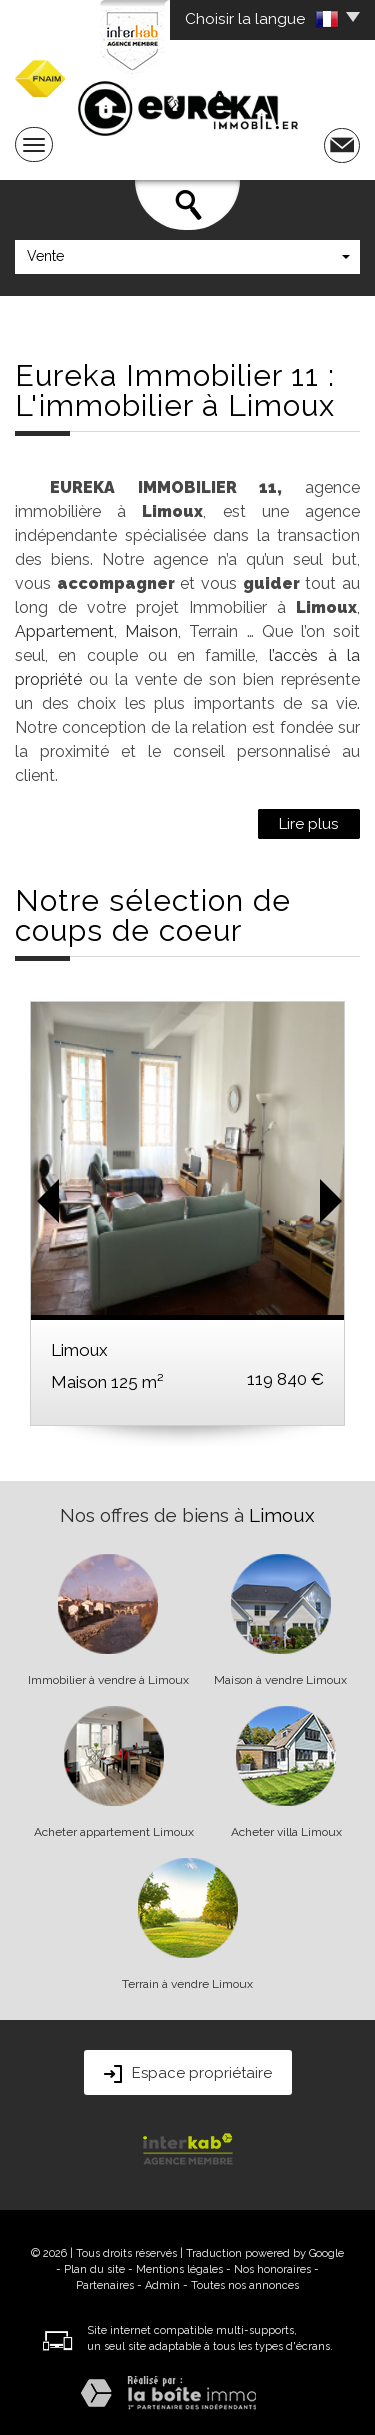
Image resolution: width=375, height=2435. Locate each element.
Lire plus (309, 824)
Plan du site (94, 2269)
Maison (151, 631)
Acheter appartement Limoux (114, 1832)
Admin (162, 2285)
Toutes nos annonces (245, 2285)
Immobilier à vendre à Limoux (108, 1680)
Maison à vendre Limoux (280, 1680)
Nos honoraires (272, 2269)
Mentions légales (179, 2269)
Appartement (64, 631)
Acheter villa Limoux (286, 1832)
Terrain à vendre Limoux (187, 1984)
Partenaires (105, 2285)
